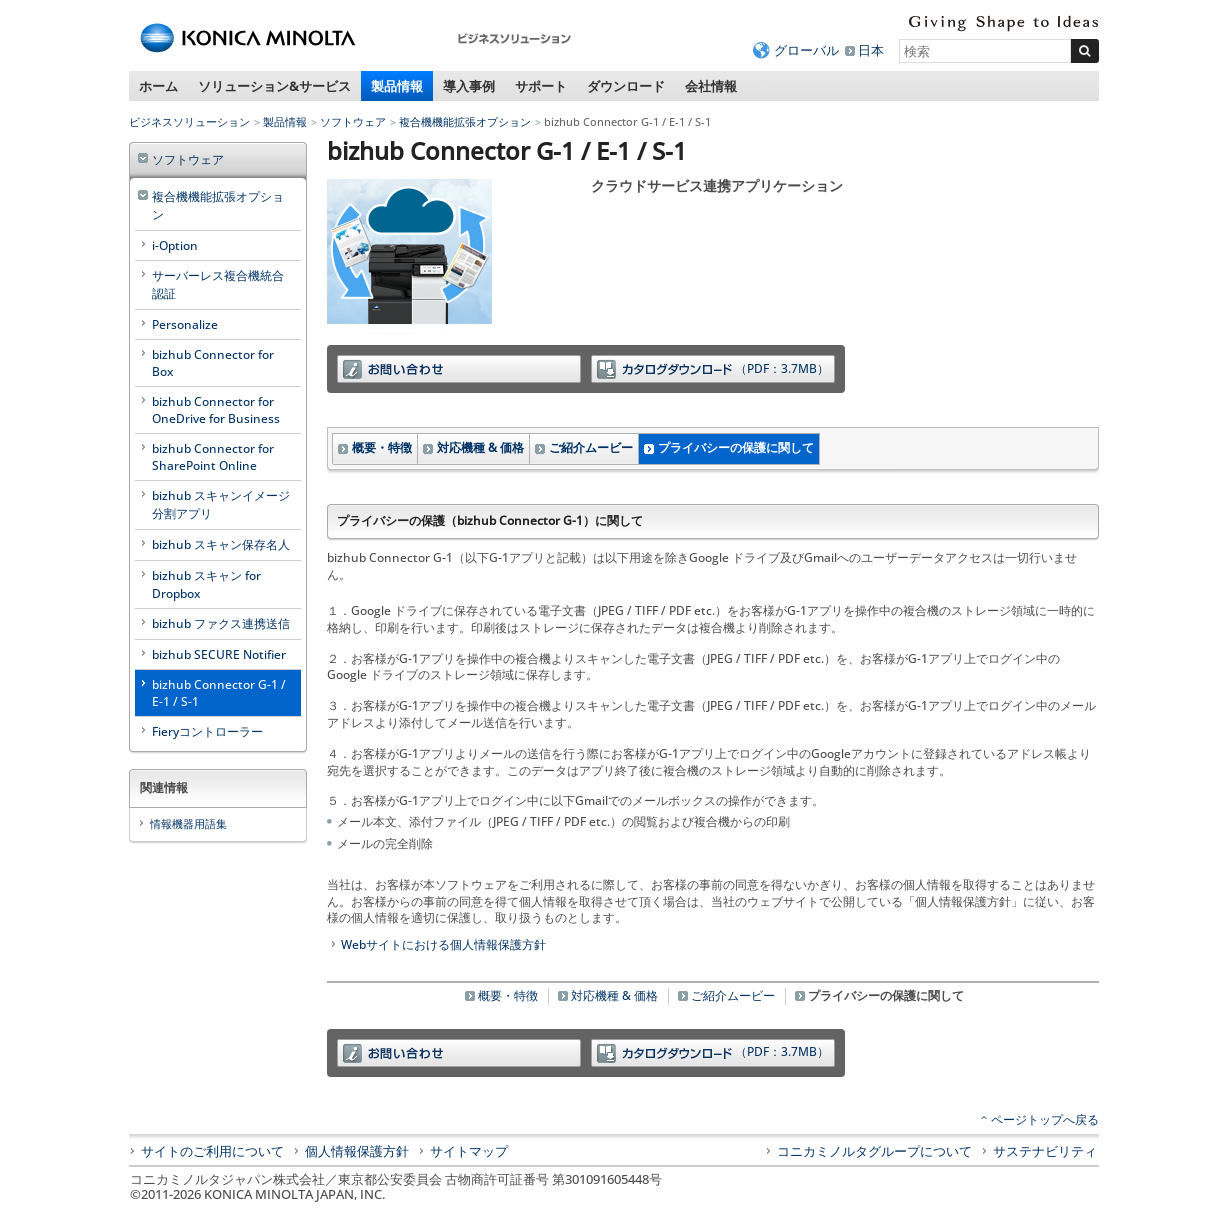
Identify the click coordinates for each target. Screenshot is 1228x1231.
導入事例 (469, 86)
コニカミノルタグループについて (874, 1151)
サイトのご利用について (212, 1151)
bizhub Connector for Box (213, 363)
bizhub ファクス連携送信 (221, 623)
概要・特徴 (382, 447)
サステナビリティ (1045, 1151)
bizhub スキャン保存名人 (221, 544)
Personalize (185, 324)
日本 (871, 50)
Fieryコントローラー (207, 731)
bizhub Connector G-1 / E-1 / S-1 (219, 693)
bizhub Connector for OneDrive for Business (216, 410)
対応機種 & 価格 (480, 447)
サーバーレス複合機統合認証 (218, 284)
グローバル (806, 50)
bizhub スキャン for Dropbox (206, 584)
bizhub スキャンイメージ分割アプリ (221, 504)
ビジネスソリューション (189, 121)
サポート (541, 86)
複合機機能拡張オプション (465, 121)
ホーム (158, 86)
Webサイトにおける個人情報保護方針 (443, 944)
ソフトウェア (353, 121)
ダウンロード (626, 86)
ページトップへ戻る (1045, 1119)
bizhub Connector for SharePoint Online (213, 457)
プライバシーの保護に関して (736, 447)
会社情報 (711, 86)
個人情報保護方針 (357, 1151)
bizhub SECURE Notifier (219, 654)
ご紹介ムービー (591, 447)
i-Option (175, 245)
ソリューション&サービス (274, 86)
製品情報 (397, 86)
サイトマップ (469, 1151)
